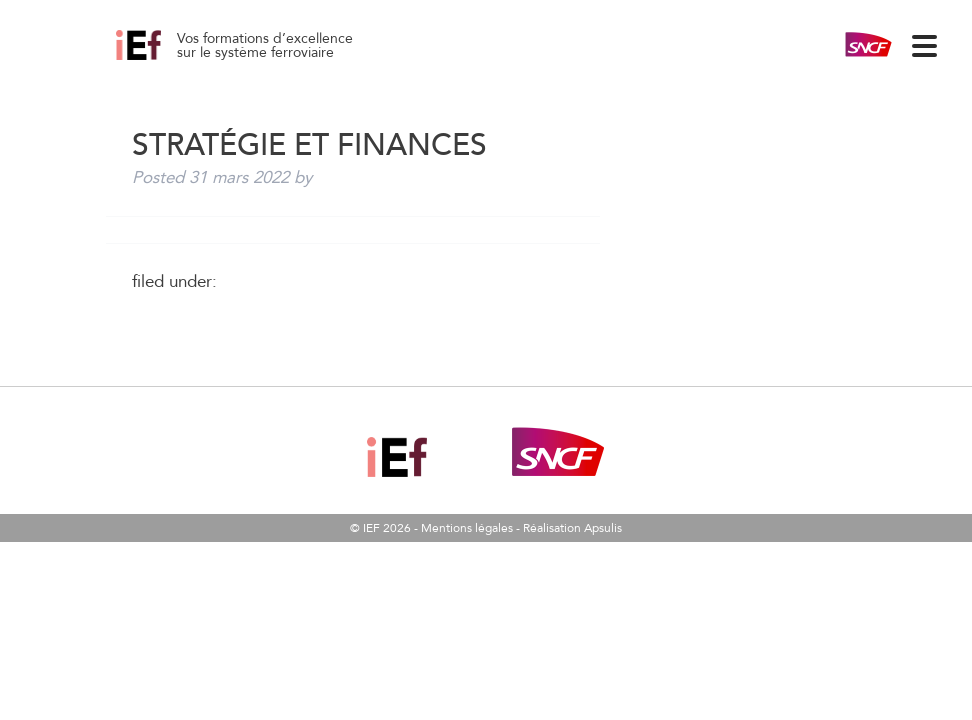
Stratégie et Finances (161, 60)
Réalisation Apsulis (572, 528)
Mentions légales (467, 528)
